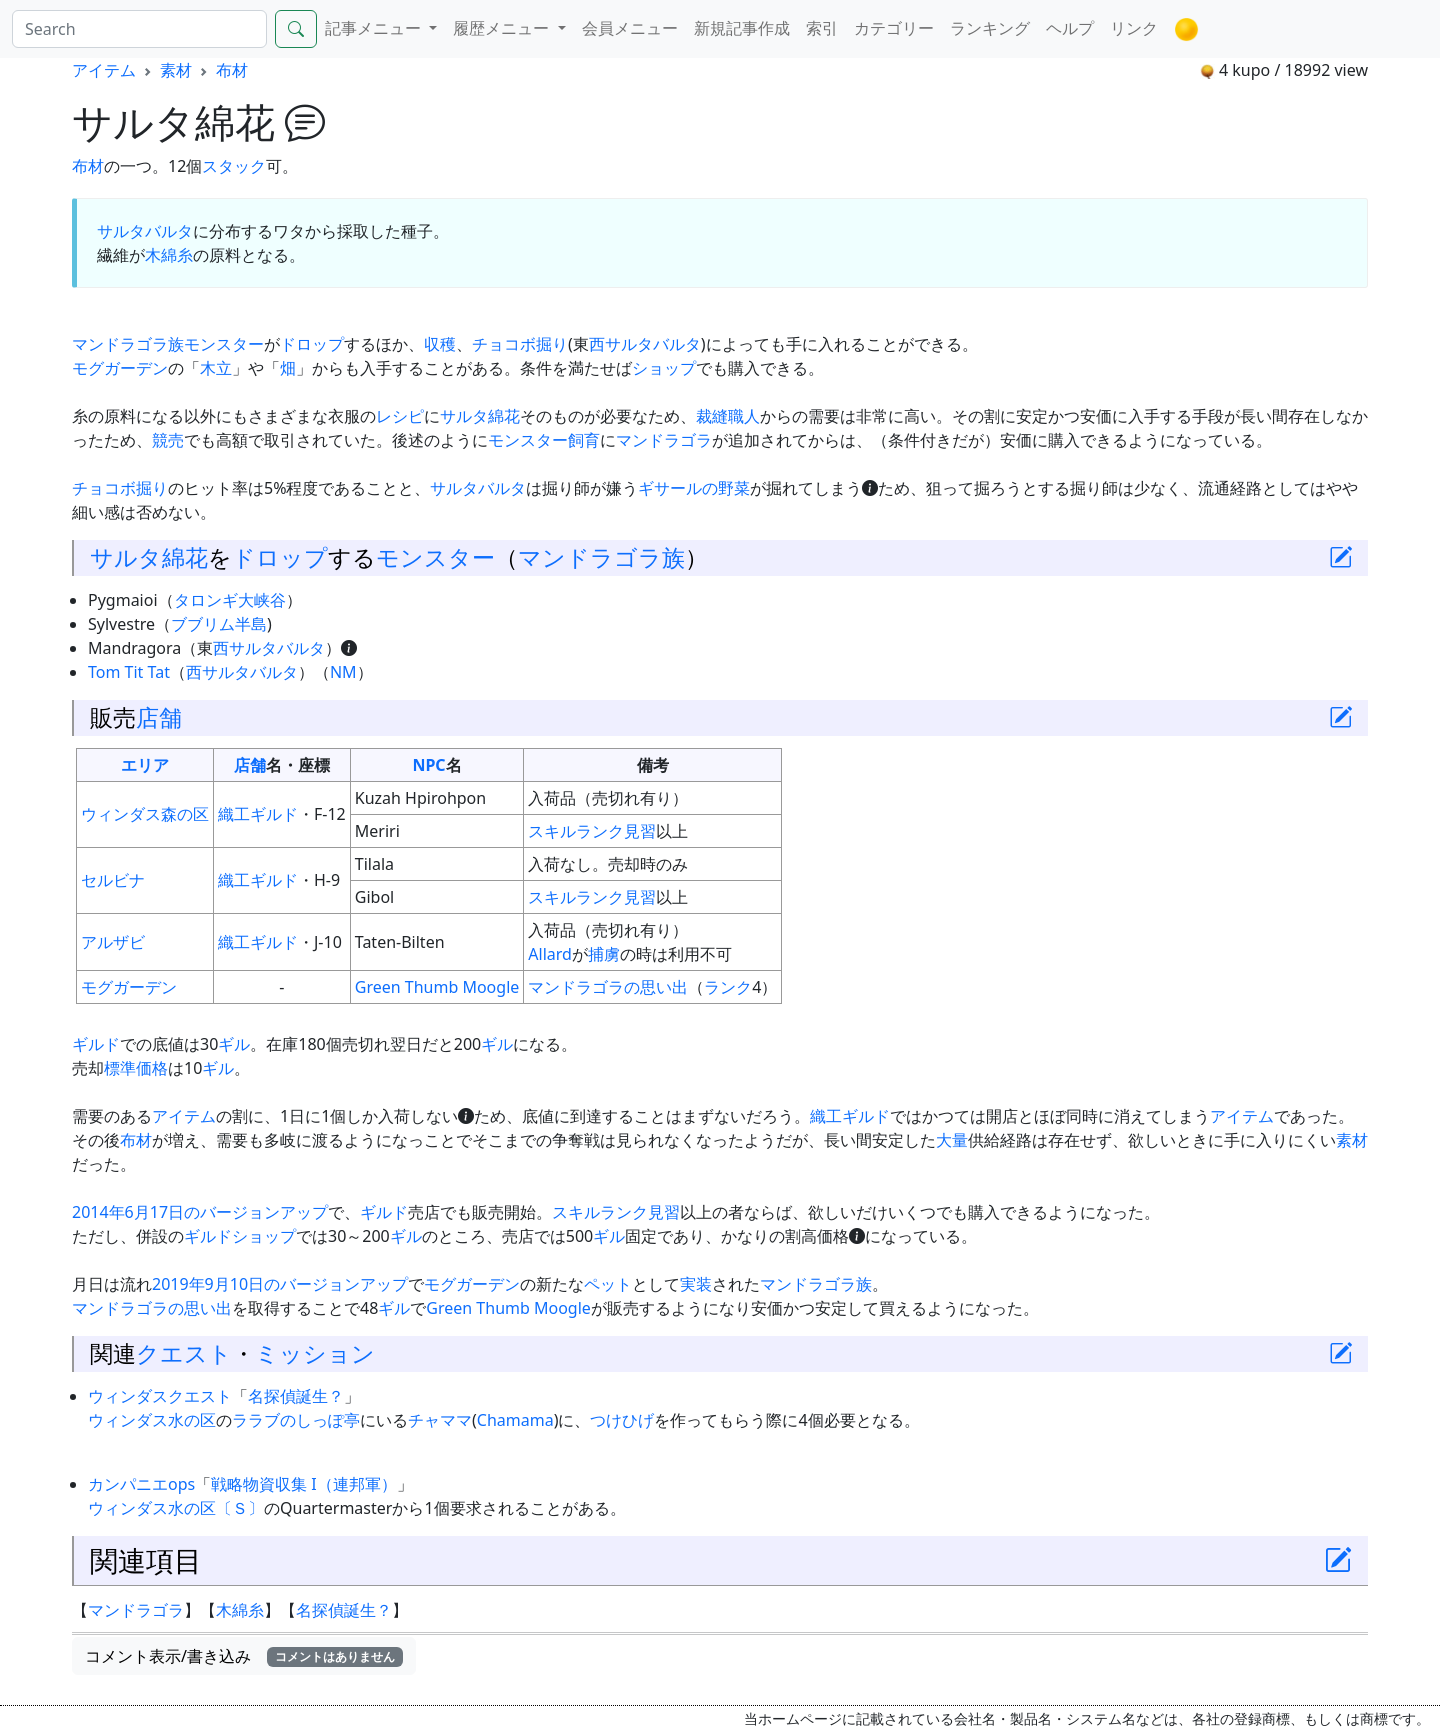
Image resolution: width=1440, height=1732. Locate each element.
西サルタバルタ (645, 344)
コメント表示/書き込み (244, 1656)
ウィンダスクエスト (160, 1396)
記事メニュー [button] (375, 28)
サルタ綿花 (480, 416)
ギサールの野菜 (694, 488)
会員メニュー (630, 28)
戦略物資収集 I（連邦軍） (304, 1484)
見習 (640, 831)
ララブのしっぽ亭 (296, 1420)
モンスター (224, 344)
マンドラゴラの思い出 (608, 987)
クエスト (184, 1353)
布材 (232, 70)
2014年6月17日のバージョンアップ (200, 1212)
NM (343, 672)
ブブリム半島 (219, 624)
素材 (176, 70)
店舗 (159, 717)
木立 (216, 368)
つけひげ (622, 1420)
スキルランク (576, 831)
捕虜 (604, 954)
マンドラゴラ (664, 440)
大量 (952, 1140)
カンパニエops (141, 1484)
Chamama (515, 1420)
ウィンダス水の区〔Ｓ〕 (176, 1508)
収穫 (440, 344)
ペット (608, 1284)
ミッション (315, 1353)
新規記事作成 (742, 28)
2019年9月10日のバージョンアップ (280, 1284)
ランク (728, 987)
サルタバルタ (145, 231)
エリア (145, 765)
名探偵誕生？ (296, 1396)
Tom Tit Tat (129, 672)
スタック (234, 166)
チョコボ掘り (520, 344)
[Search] (139, 29)
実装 (696, 1284)
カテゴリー (894, 28)
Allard (550, 954)
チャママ (440, 1420)
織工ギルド (258, 814)
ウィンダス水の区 (152, 1420)
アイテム (104, 70)
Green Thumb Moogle (437, 987)
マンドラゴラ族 (128, 344)
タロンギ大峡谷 (230, 600)
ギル (234, 1044)
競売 (168, 440)
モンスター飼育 (544, 440)
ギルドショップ (240, 1236)
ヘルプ (1070, 28)
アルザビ (113, 942)
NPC (428, 765)
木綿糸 (169, 255)
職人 (744, 416)
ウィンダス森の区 (145, 814)
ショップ (664, 368)
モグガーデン (120, 368)
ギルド (96, 1044)
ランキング (990, 28)
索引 (822, 28)
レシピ (400, 416)
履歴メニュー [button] (503, 28)
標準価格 (136, 1068)
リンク (1134, 28)
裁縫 (712, 416)
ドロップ (312, 344)
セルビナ (113, 880)
